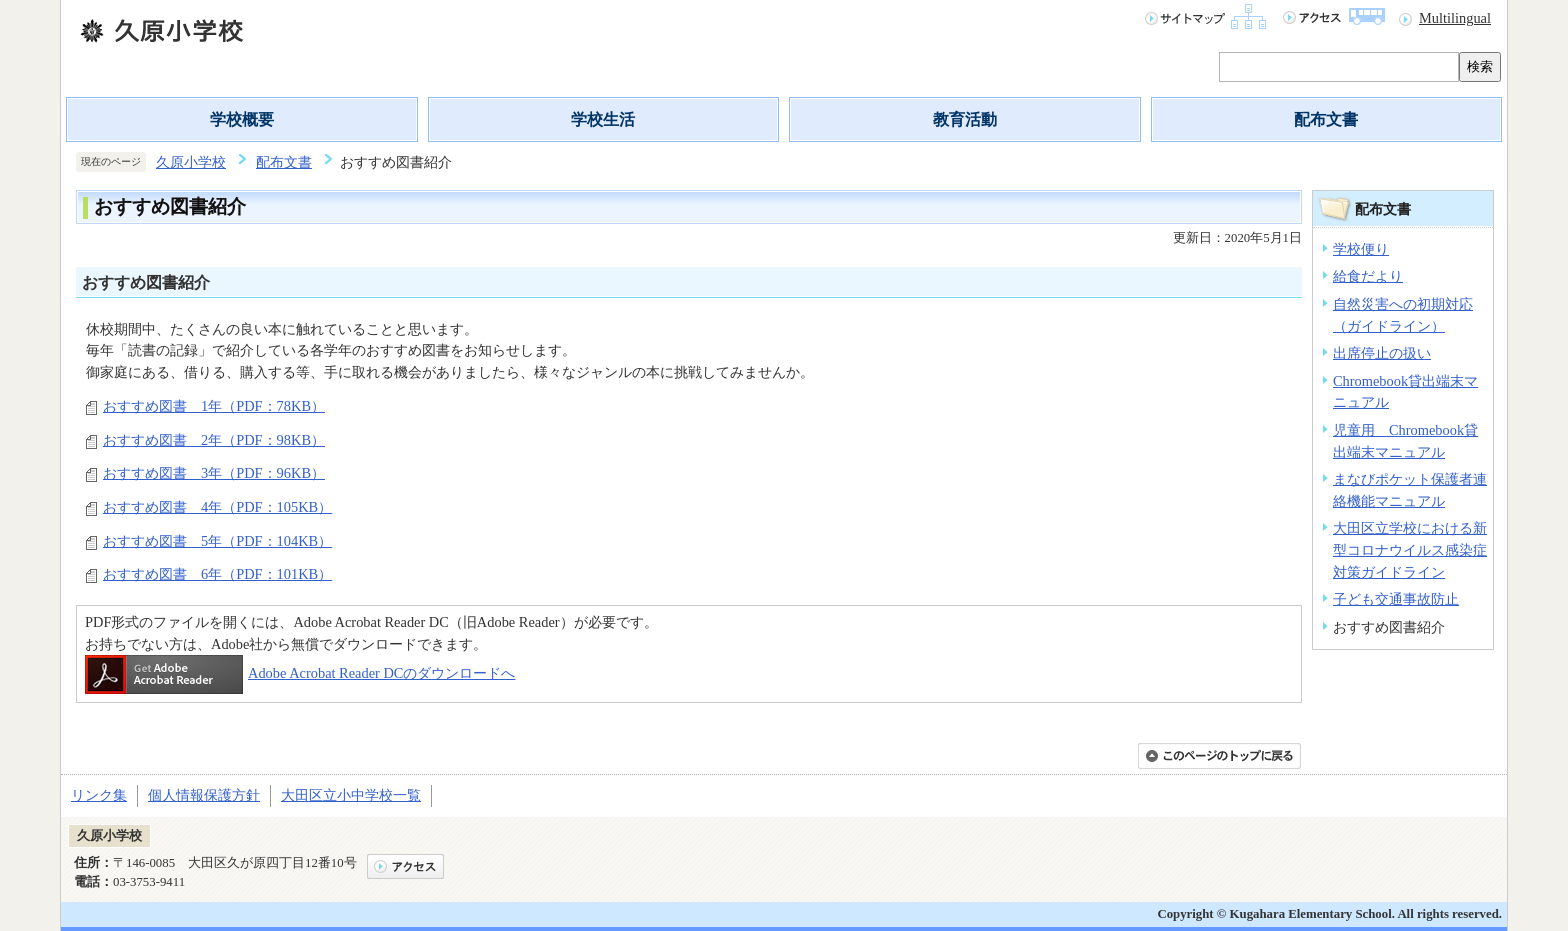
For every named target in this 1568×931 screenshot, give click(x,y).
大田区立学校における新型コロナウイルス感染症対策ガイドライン (1410, 549)
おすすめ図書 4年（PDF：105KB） (217, 507)
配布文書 (1326, 119)
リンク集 (99, 795)
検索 (1480, 66)
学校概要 (242, 119)
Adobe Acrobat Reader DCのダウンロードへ (300, 673)
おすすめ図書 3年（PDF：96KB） (214, 473)
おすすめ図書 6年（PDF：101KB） (217, 574)
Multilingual (1455, 18)
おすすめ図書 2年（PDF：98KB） (214, 440)
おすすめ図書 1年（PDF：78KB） (214, 406)
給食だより (1368, 276)
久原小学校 (191, 162)
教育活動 (965, 119)
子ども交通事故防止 (1396, 599)
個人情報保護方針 (204, 795)
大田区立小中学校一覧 (351, 795)
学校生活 (603, 119)
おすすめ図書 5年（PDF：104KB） (217, 541)
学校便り (1361, 249)
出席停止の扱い (1382, 353)
